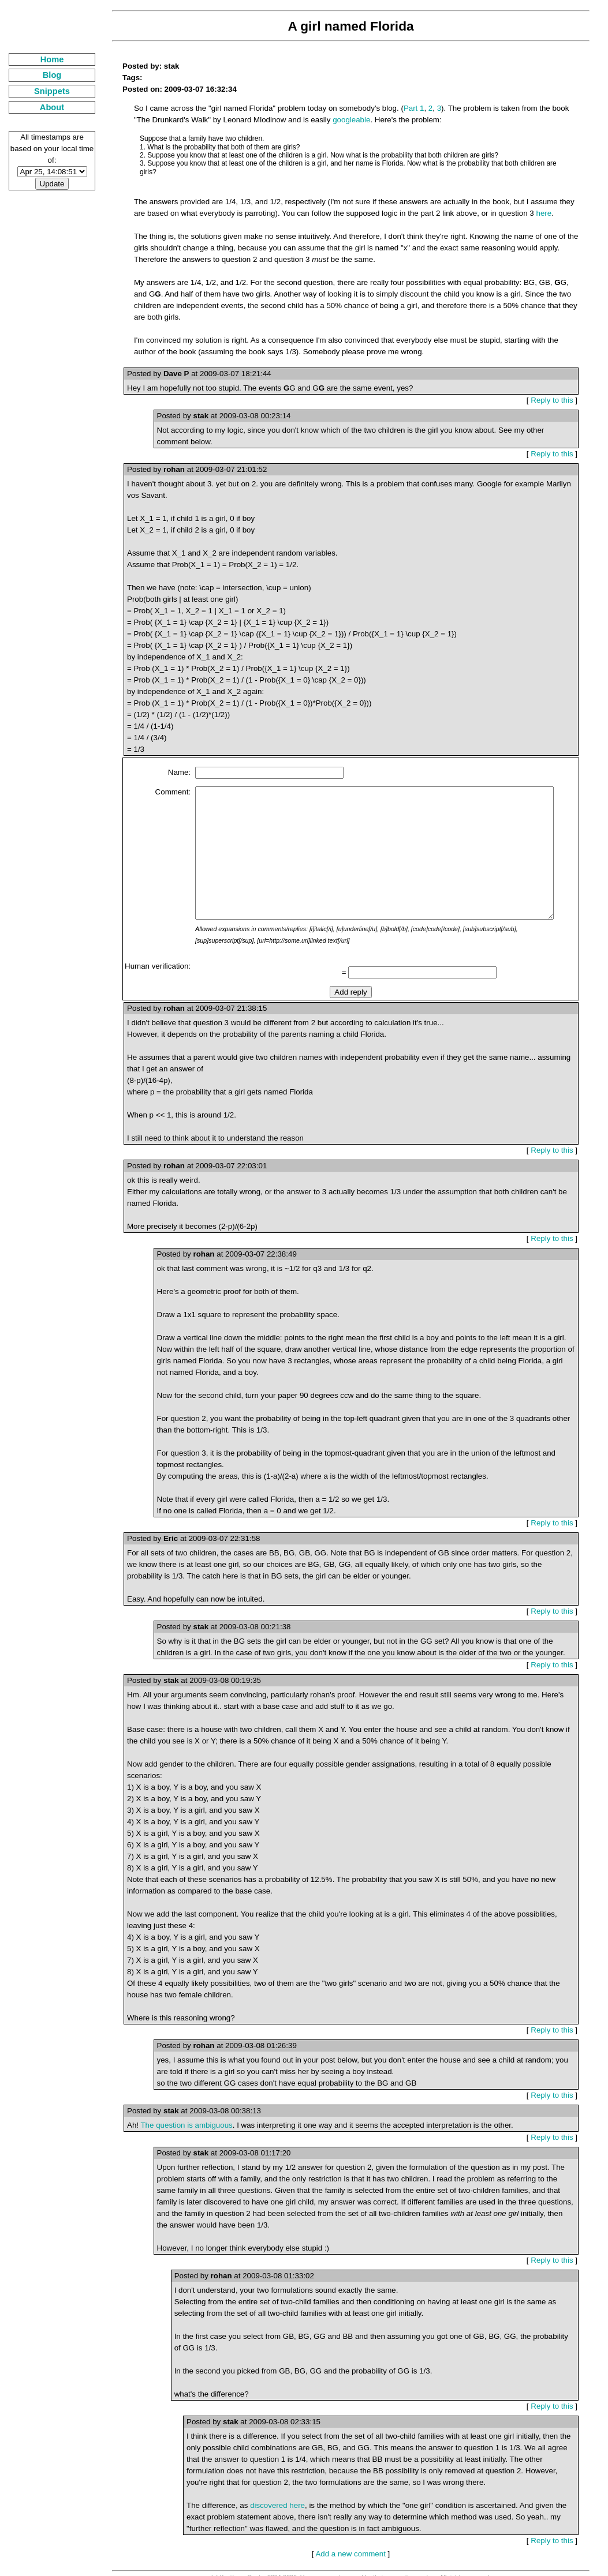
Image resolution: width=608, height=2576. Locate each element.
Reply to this (556, 380)
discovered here (261, 2488)
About (44, 107)
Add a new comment (345, 2536)
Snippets (44, 91)
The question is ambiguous (171, 2119)
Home (44, 59)
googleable (318, 119)
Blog (44, 75)
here (515, 205)
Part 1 (398, 108)
